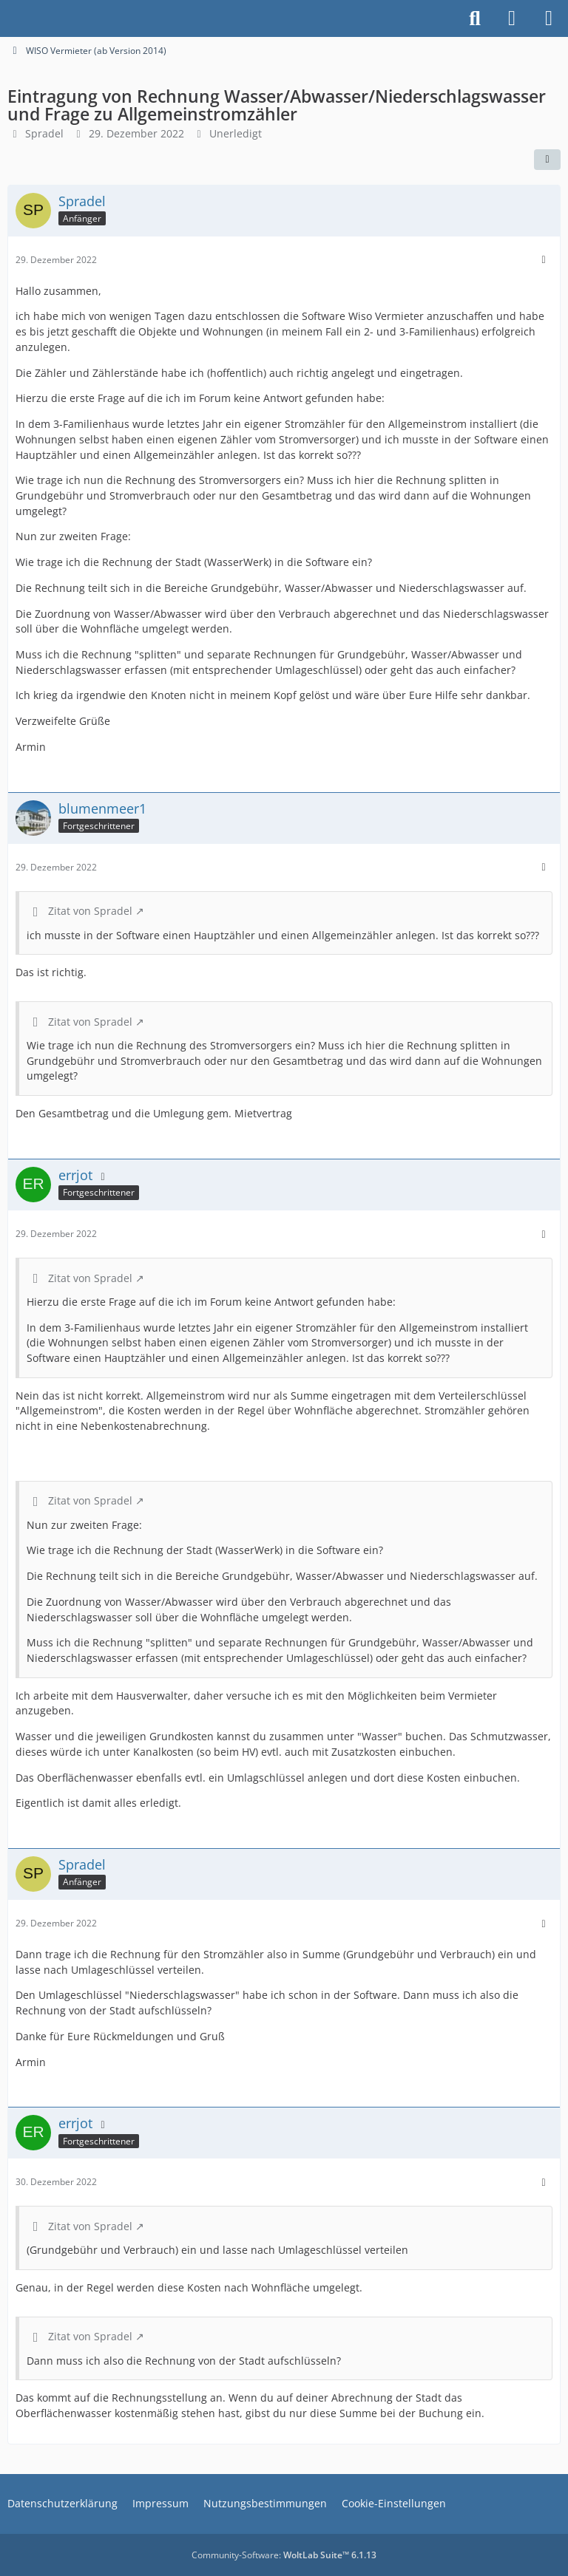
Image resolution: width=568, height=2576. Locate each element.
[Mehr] (543, 260)
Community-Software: (284, 2555)
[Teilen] (547, 159)
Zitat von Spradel (90, 911)
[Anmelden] (512, 18)
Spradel (44, 133)
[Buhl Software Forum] (7, 18)
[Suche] (475, 18)
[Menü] (549, 18)
